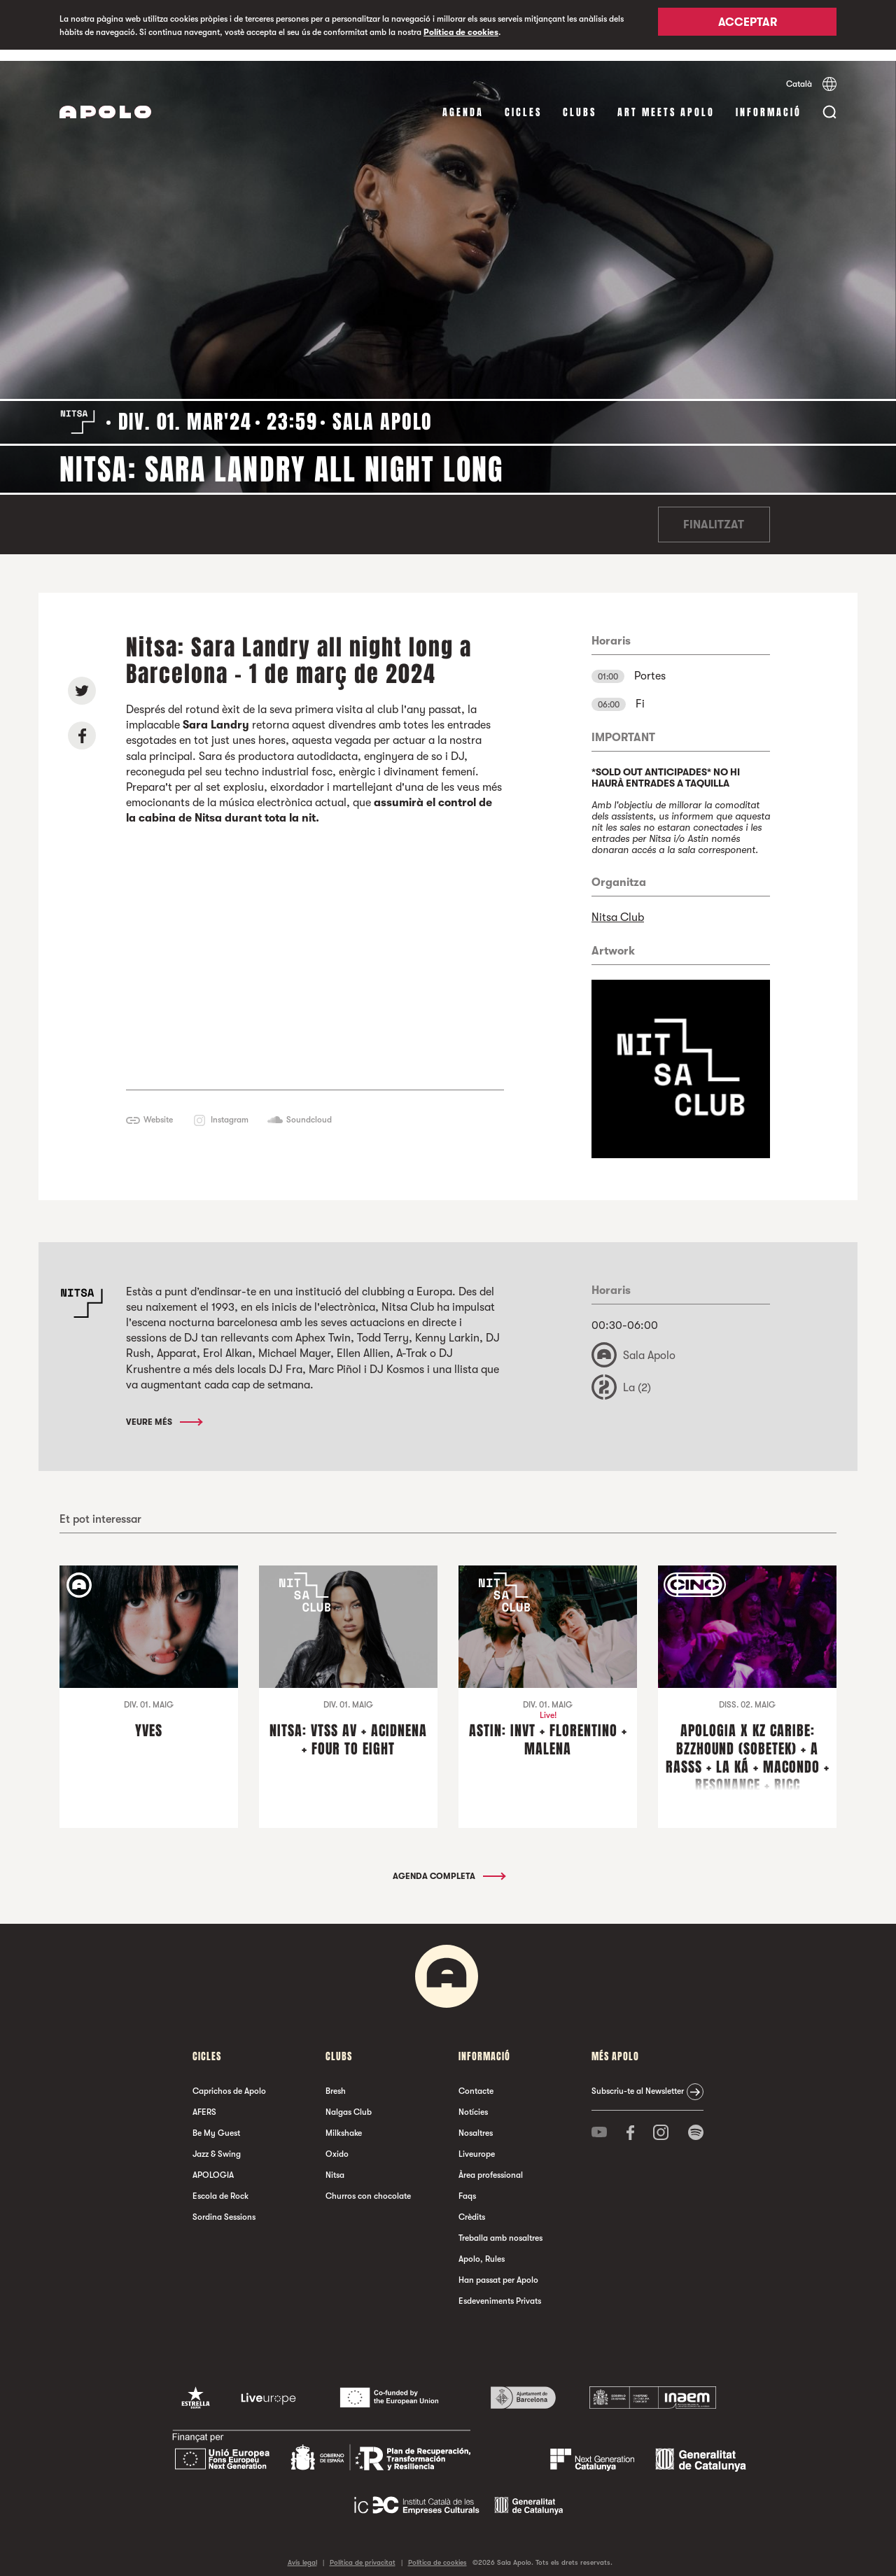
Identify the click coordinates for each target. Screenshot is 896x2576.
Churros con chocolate (368, 2185)
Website (158, 1108)
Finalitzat (713, 513)
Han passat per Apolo (498, 2269)
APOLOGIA (213, 2164)
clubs (579, 101)
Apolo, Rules (481, 2248)
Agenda (463, 101)
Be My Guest (216, 2122)
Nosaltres (475, 2122)
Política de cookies (461, 32)
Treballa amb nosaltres (500, 2227)
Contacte (475, 2080)
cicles (523, 101)
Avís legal (302, 2551)
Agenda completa (448, 1865)
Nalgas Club (349, 2101)
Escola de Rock (220, 2185)
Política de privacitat (363, 2551)
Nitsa (335, 2164)
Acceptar (747, 26)
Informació (769, 101)
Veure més (163, 1411)
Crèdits (471, 2206)
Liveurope (476, 2143)
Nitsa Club (618, 906)
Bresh (336, 2080)
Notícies (473, 2101)
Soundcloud (309, 1108)
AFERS (204, 2101)
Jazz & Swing (216, 2143)
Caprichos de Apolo (229, 2080)
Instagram (229, 1108)
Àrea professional (490, 2164)
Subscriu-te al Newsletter (638, 2080)
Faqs (467, 2185)
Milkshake (344, 2122)
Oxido (337, 2143)
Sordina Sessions (223, 2206)
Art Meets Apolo (666, 101)
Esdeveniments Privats (499, 2290)
